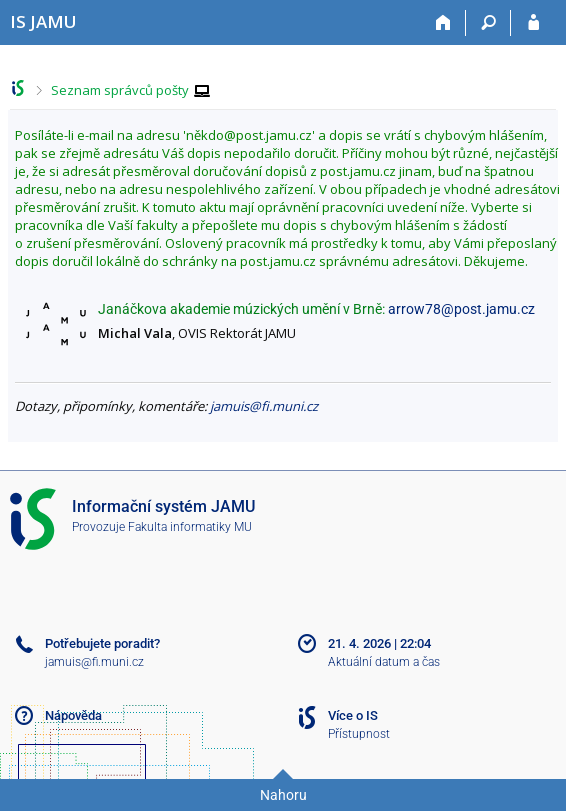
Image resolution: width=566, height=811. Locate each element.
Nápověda (73, 715)
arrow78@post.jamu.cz (461, 309)
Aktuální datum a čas (384, 662)
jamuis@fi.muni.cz (264, 406)
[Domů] (443, 23)
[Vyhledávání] (488, 23)
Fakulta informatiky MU (190, 527)
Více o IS (353, 715)
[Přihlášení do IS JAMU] (533, 23)
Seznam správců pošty (120, 90)
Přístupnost (359, 734)
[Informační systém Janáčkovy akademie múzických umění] (43, 21)
